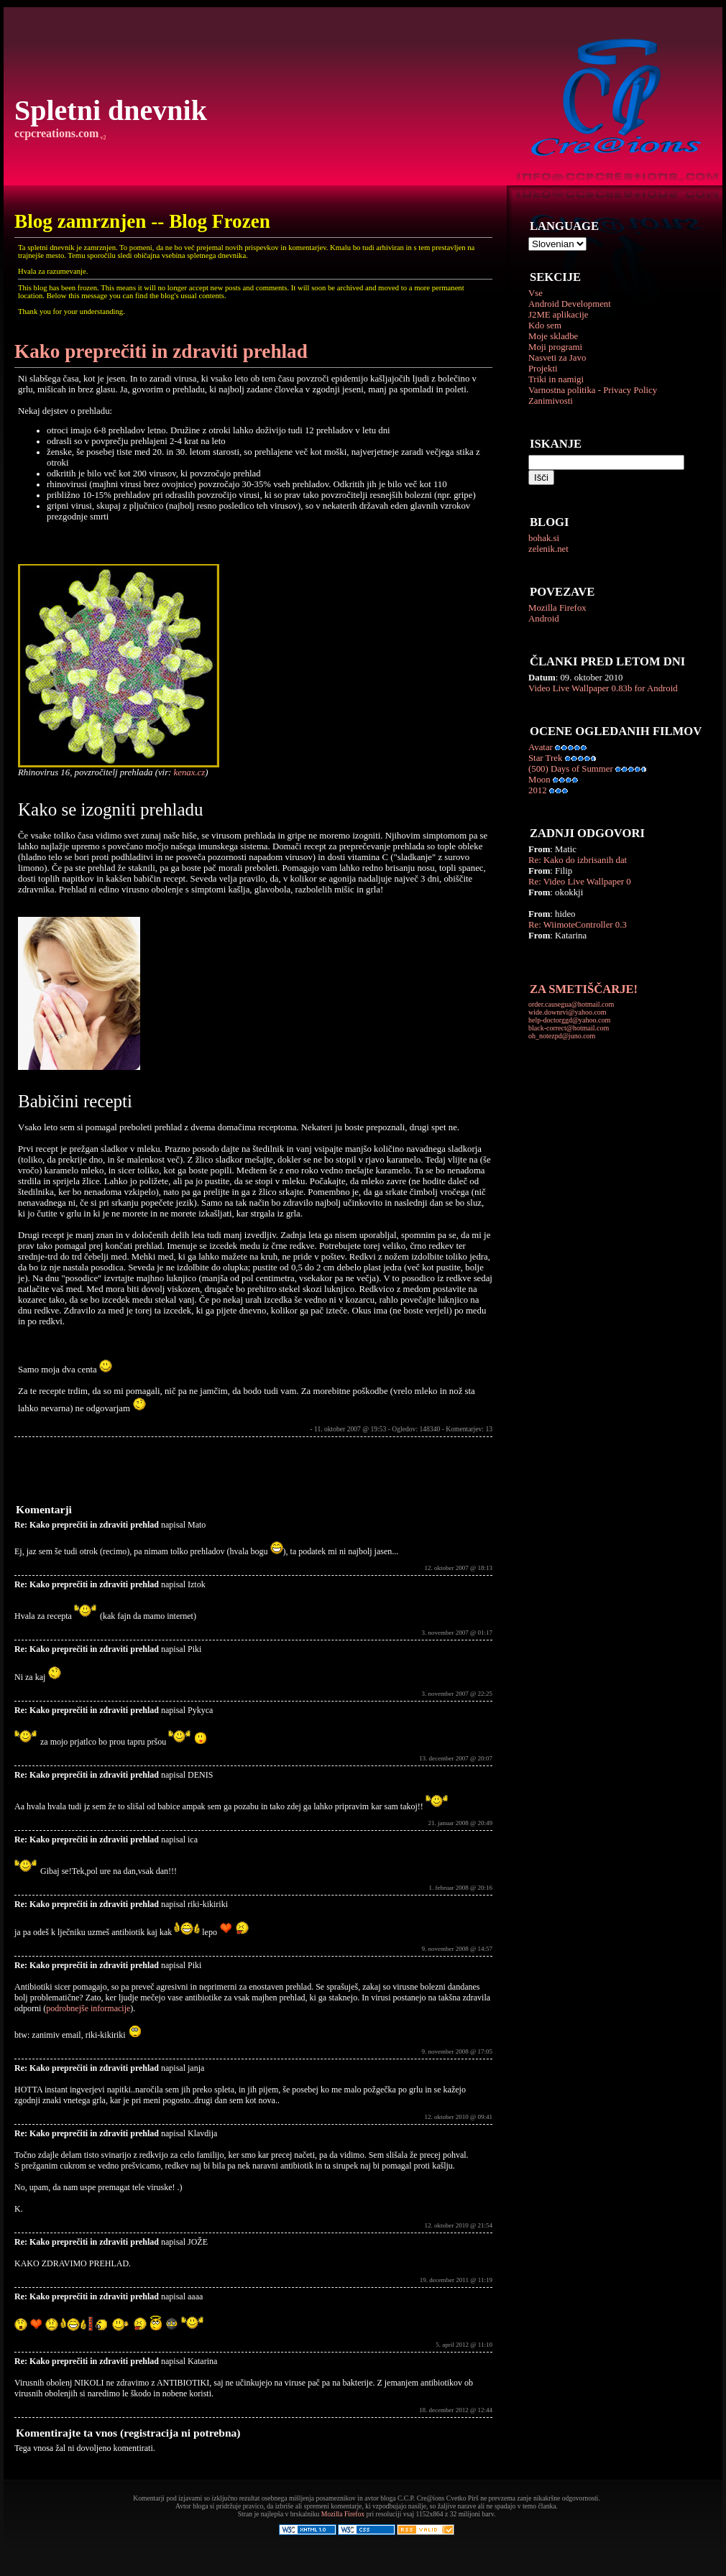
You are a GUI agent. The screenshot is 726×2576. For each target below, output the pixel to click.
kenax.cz (190, 772)
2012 (537, 790)
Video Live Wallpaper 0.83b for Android (603, 688)
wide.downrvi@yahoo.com (567, 1012)
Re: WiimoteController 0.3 (577, 925)
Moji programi (555, 347)
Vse (535, 293)
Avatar (540, 747)
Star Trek (545, 758)
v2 (102, 137)
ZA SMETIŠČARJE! (584, 989)
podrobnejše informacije (88, 2008)
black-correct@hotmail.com (568, 1028)
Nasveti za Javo (557, 358)
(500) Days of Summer (570, 769)
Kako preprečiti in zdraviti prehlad (161, 351)
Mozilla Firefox (557, 608)
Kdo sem (544, 325)
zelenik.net (548, 549)
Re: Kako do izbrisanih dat (577, 860)
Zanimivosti (550, 401)
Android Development (569, 304)
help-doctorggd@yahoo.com (569, 1020)
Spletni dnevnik (110, 110)
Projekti (543, 369)
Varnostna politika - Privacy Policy (592, 390)
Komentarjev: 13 (469, 1429)
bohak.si (543, 538)
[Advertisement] (182, 1469)
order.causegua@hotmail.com (571, 1004)
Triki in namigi (556, 379)
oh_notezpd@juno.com (561, 1036)
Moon (539, 780)
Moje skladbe (553, 336)
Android (543, 619)
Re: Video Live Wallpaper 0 (579, 882)
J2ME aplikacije (558, 315)
